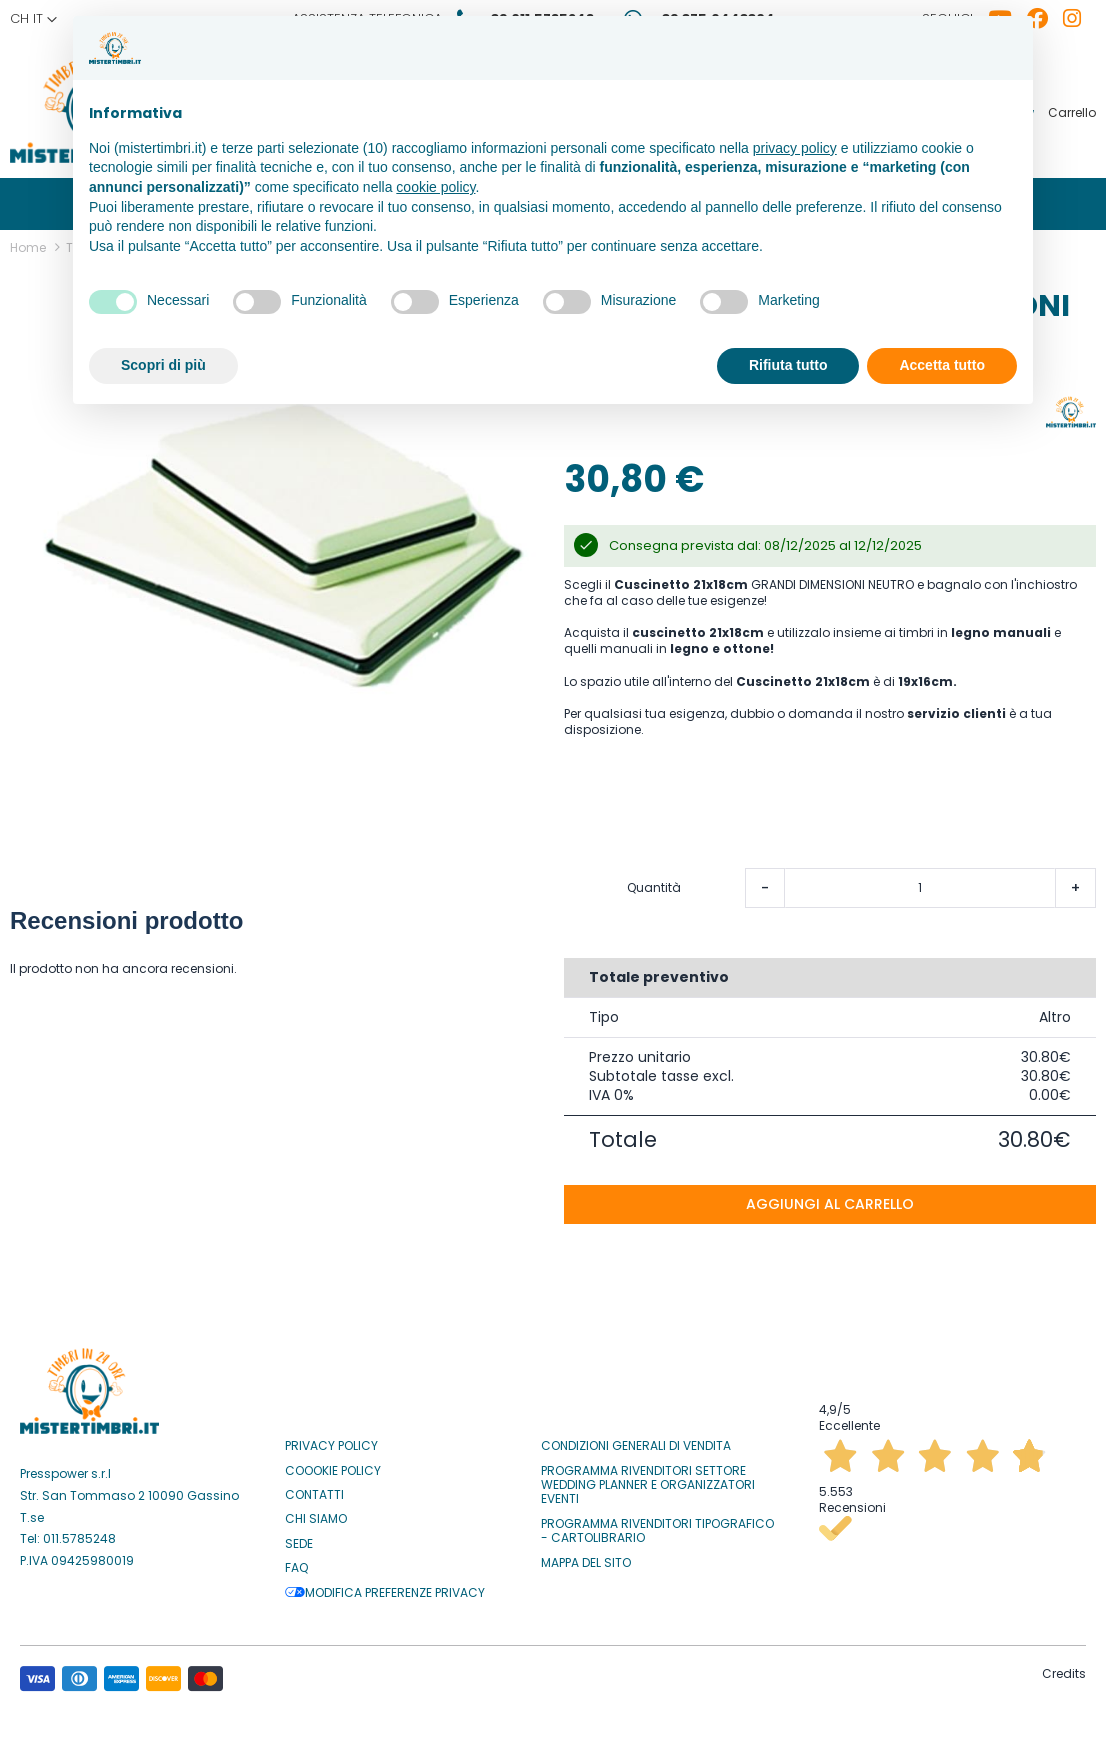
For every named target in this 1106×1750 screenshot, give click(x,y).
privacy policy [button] (795, 148)
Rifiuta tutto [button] (788, 365)
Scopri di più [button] (163, 365)
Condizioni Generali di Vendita (636, 1440)
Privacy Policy (331, 1440)
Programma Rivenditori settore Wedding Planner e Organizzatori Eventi (648, 1478)
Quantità (654, 882)
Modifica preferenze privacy (385, 1586)
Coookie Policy (333, 1464)
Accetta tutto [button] (942, 365)
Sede (299, 1538)
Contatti (314, 1489)
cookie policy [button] (435, 187)
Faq (296, 1562)
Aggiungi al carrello (830, 1198)
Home (28, 241)
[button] (33, 19)
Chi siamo (316, 1513)
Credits (1064, 1667)
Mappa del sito (586, 1556)
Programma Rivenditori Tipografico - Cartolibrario (657, 1525)
